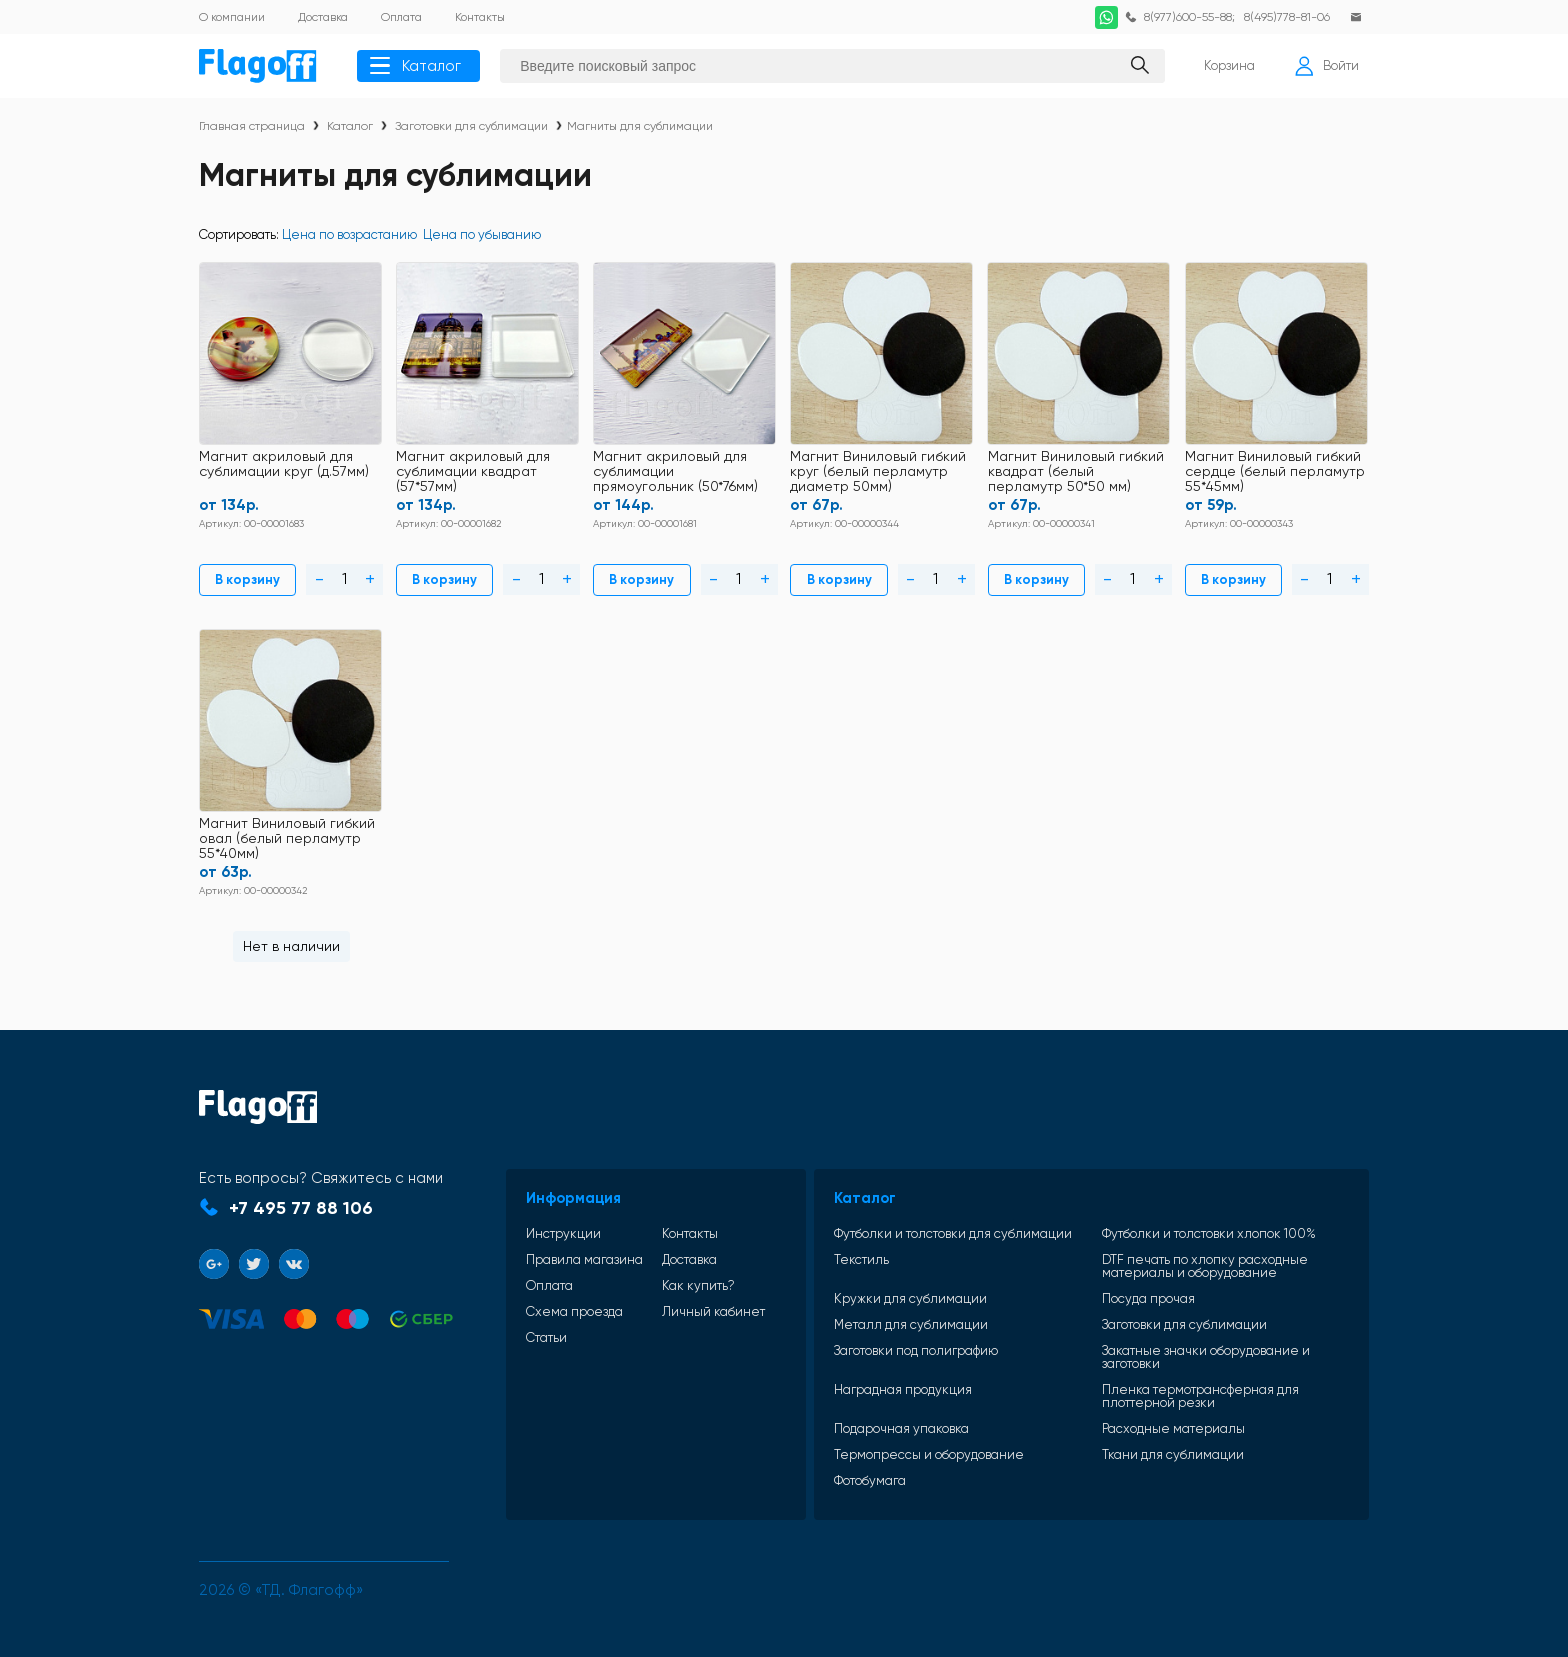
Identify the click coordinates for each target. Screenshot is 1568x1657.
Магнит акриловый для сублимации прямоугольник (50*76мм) (676, 471)
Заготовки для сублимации (471, 126)
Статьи (549, 1336)
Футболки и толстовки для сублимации (958, 1232)
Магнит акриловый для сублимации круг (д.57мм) (284, 464)
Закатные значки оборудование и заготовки (1208, 1356)
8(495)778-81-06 (1286, 17)
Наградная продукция (908, 1389)
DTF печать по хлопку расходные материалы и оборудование (1207, 1265)
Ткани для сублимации (1175, 1453)
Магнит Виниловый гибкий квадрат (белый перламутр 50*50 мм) (1077, 471)
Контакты (688, 1232)
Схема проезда (577, 1310)
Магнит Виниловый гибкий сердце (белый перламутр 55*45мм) (1276, 471)
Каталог (415, 66)
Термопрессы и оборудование (934, 1453)
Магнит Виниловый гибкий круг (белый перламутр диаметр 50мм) (879, 471)
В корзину (247, 579)
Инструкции (566, 1232)
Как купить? (696, 1284)
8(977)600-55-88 (1186, 17)
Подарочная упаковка (906, 1427)
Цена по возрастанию (349, 234)
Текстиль (866, 1259)
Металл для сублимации (916, 1323)
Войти (1327, 66)
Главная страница (252, 126)
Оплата (552, 1284)
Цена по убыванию (482, 234)
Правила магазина (587, 1258)
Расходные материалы (1175, 1427)
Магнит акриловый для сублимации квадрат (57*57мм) (473, 471)
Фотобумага (875, 1479)
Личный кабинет (711, 1310)
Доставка (687, 1258)
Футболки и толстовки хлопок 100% (1211, 1232)
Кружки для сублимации (915, 1297)
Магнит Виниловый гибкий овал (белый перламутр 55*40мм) (287, 837)
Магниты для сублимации (640, 126)
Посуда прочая (1150, 1297)
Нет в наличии (290, 945)
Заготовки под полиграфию (921, 1350)
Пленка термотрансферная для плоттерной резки (1202, 1395)
